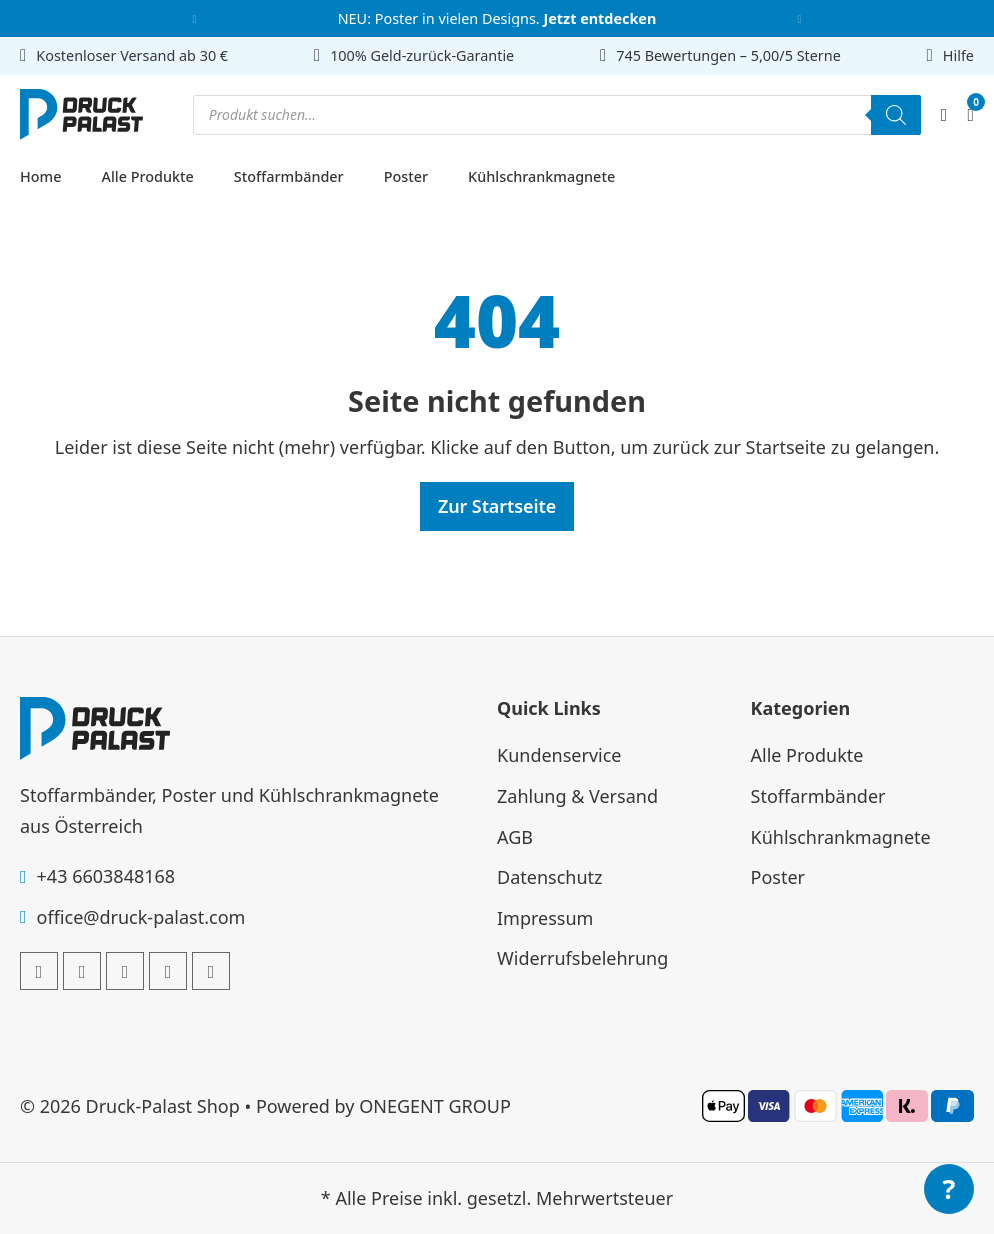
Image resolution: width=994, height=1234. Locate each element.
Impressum (545, 918)
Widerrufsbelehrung (582, 958)
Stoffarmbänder (289, 176)
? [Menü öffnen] (949, 1188)
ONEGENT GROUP (435, 1106)
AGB (515, 837)
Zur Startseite (497, 506)
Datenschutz (549, 877)
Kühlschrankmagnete (541, 176)
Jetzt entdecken (599, 18)
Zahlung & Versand (577, 796)
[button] (194, 18)
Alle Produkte (147, 176)
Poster (406, 176)
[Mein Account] (944, 114)
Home (40, 176)
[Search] (896, 115)
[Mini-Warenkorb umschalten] (970, 115)
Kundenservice (559, 755)
